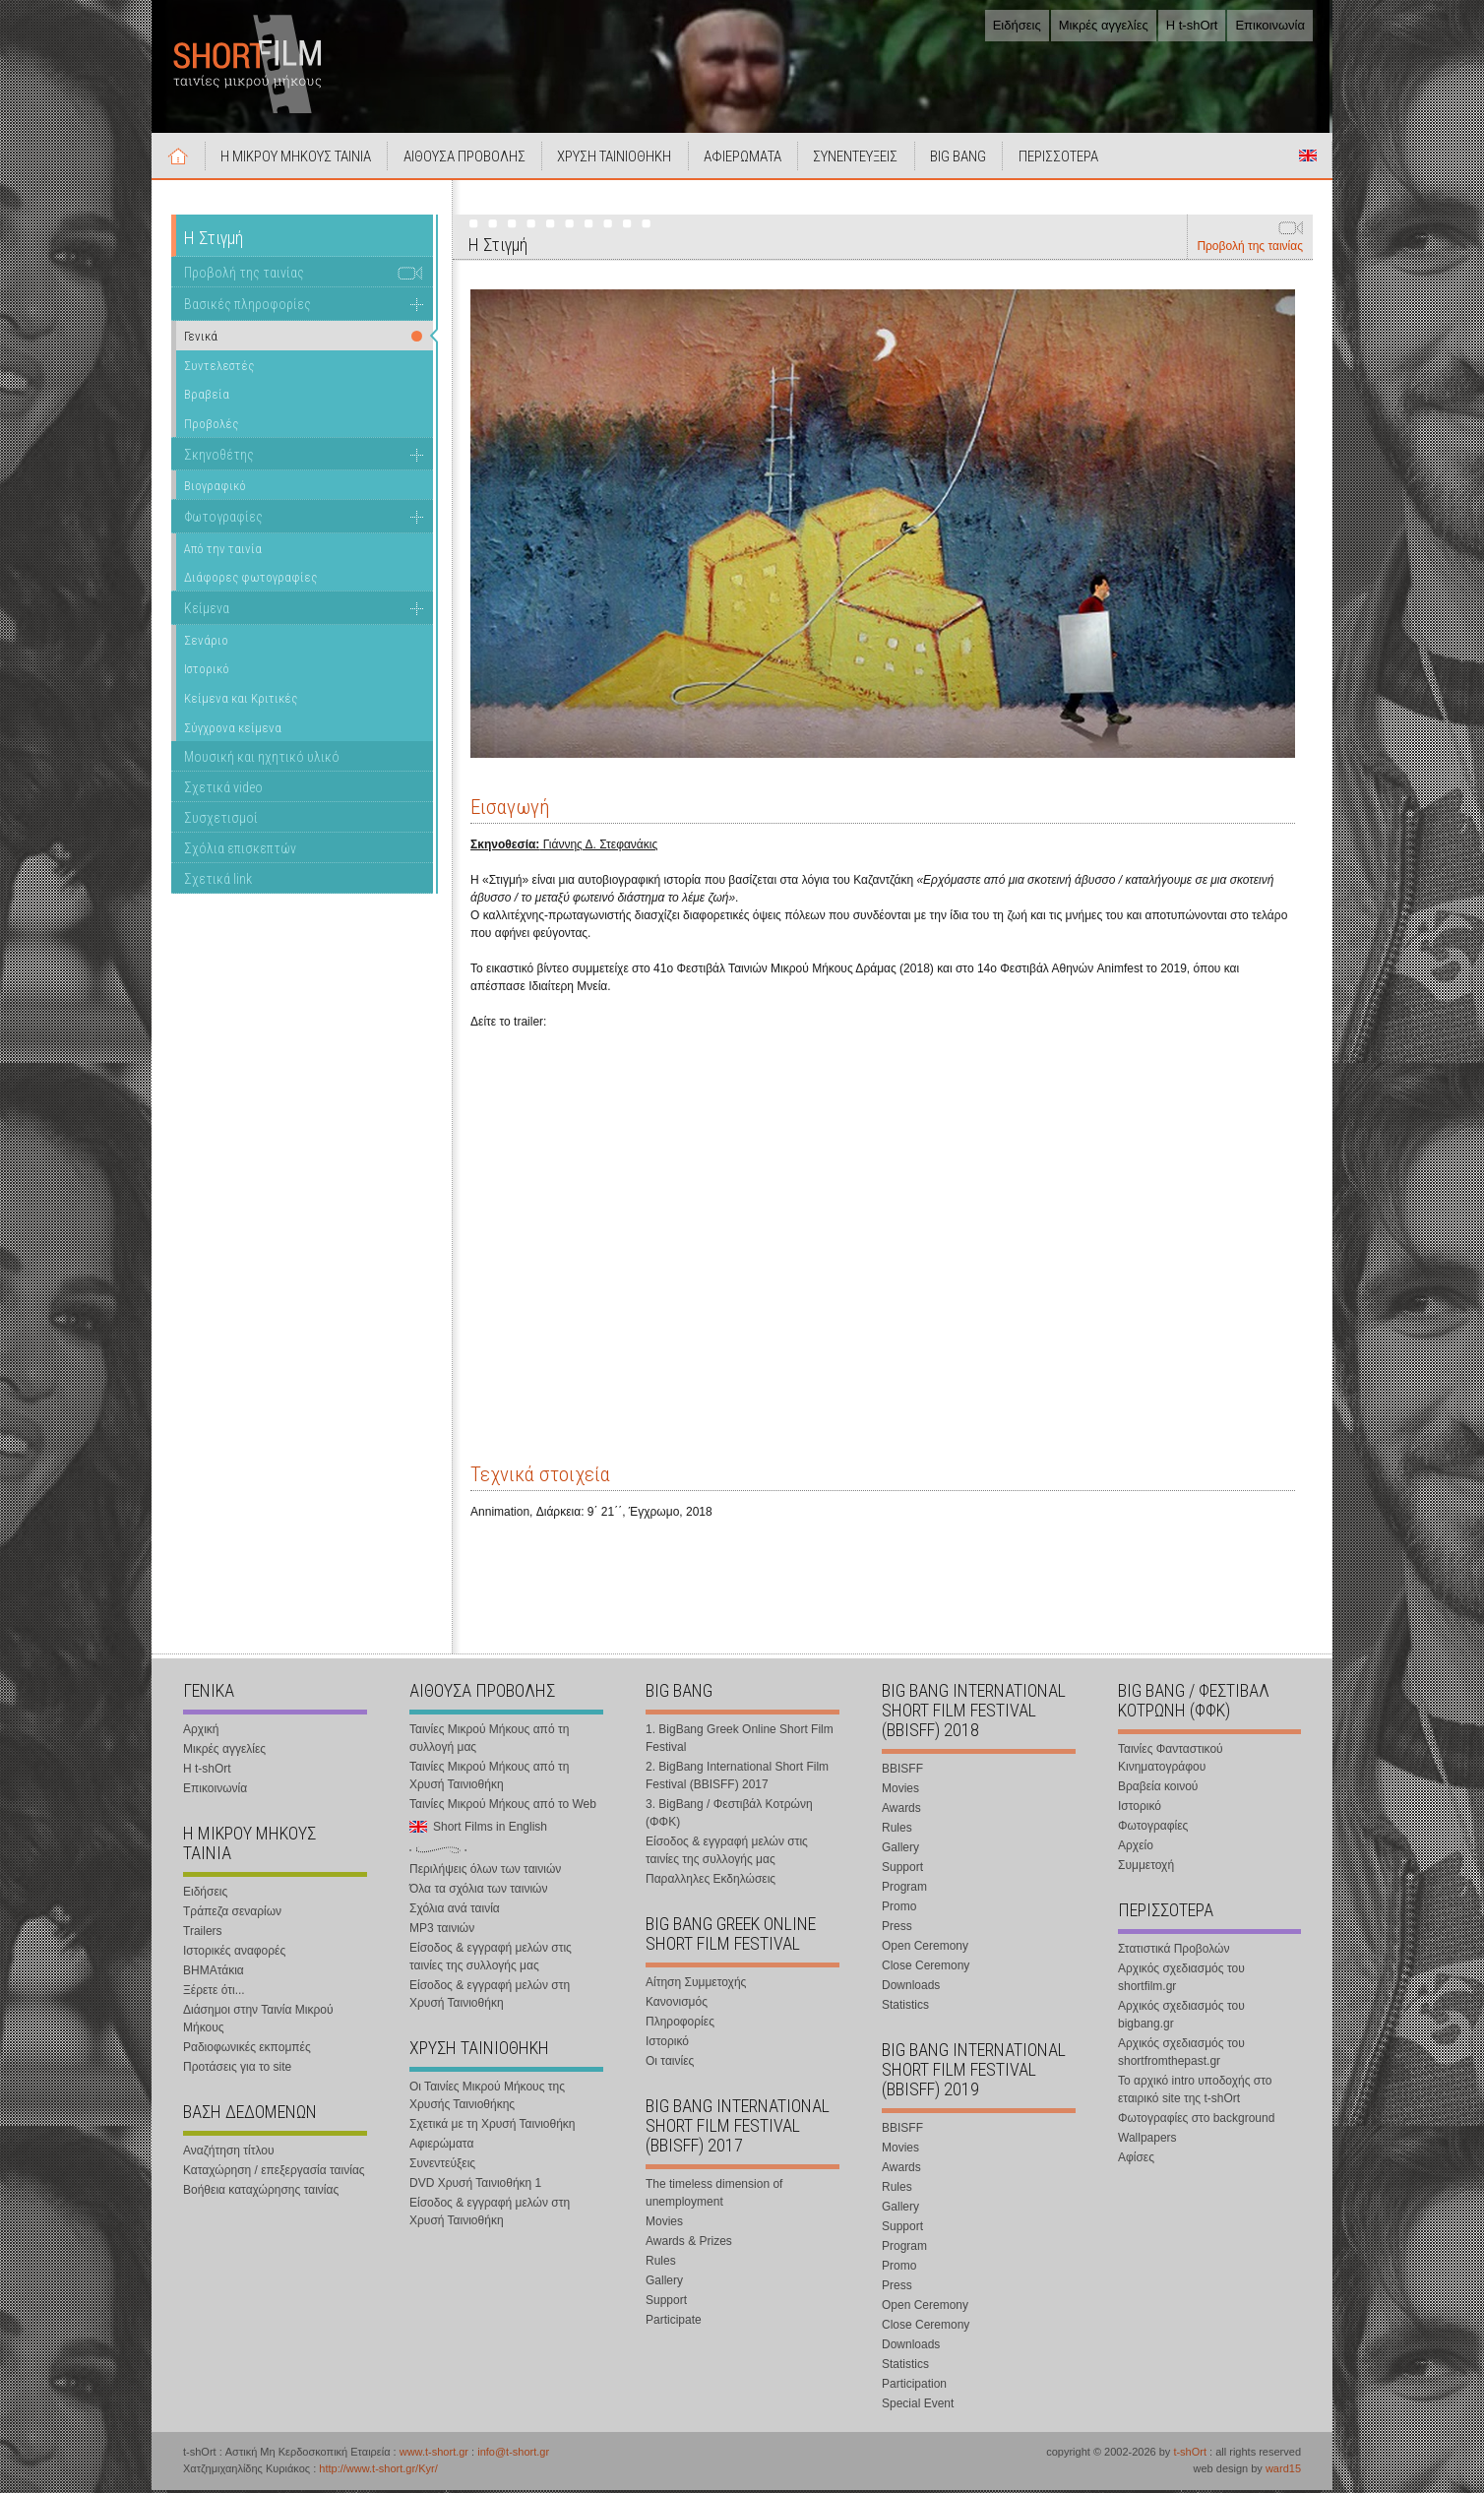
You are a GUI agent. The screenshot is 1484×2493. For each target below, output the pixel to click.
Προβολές (211, 426)
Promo (899, 1909)
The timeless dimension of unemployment (714, 2196)
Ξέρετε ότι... (214, 1993)
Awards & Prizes (689, 2244)
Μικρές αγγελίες (1103, 25)
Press (897, 1929)
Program (904, 1890)
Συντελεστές (219, 367)
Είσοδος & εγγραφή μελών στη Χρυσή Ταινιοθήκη (489, 1997)
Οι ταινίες (670, 2064)
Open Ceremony (925, 1949)
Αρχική (179, 158)
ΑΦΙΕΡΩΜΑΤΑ (748, 159)
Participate (674, 2323)
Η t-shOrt (1192, 25)
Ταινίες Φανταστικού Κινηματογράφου (1170, 1760)
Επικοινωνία (1270, 25)
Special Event (918, 2406)
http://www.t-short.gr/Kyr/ (378, 2471)
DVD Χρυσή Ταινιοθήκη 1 (475, 2186)
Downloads (911, 1988)
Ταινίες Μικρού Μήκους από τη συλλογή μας (489, 1741)
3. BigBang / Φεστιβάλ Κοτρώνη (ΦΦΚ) (729, 1816)
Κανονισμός (677, 2005)
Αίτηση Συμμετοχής (696, 1985)
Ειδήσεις (1017, 25)
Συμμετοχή (1146, 1868)
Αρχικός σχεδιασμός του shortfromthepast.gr (1181, 2055)
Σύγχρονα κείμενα (232, 729)
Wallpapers (1147, 2141)
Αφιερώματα (441, 2146)
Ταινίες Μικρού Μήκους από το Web (502, 1807)
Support (666, 2303)
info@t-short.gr (513, 2455)
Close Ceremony (925, 1968)
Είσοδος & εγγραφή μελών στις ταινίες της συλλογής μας (490, 1959)
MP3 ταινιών (441, 1931)
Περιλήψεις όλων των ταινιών (485, 1872)
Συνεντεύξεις (442, 2166)
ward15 (1283, 2471)
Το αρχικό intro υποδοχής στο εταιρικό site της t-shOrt (1194, 2092)
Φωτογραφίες (223, 520)
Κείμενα (206, 611)
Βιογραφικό (215, 488)
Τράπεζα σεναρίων (232, 1914)
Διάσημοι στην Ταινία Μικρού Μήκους (258, 2021)
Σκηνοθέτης (219, 457)
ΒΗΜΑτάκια (213, 1973)
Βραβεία (206, 397)
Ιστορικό (206, 671)
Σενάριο (206, 642)
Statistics (905, 2008)
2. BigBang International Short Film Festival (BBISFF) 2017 (737, 1778)
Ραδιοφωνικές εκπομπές (247, 2050)
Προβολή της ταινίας (1250, 249)
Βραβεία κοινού (1158, 1789)
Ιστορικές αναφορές (234, 1954)
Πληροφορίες (680, 2024)
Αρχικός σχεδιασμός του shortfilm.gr (1181, 1980)
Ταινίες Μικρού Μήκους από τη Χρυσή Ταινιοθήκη (489, 1778)
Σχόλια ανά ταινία (454, 1911)
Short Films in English (1307, 158)
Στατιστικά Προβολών (1173, 1952)
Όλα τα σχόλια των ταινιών (478, 1892)
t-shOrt (1189, 2455)
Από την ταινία (223, 550)
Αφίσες (1136, 2160)
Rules (661, 2264)
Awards (901, 1811)
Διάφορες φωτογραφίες (250, 580)
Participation (914, 2387)
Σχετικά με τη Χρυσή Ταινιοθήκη (492, 2127)
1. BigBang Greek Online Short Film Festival (740, 1741)
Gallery (664, 2283)
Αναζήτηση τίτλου (229, 2153)
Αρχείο (1135, 1848)
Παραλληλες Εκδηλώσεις (710, 1882)
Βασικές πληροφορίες (247, 307)
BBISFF (902, 1771)
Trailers (202, 1934)
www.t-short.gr (434, 2455)
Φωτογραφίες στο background (1196, 2121)
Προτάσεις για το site (237, 2070)
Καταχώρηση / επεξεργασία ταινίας (274, 2173)
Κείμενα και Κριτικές (240, 701)
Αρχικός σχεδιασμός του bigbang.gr (1181, 2017)
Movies (664, 2224)
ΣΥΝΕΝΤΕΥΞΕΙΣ (863, 159)
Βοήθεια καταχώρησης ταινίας (261, 2193)
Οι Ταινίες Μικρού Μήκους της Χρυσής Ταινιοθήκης (487, 2098)
